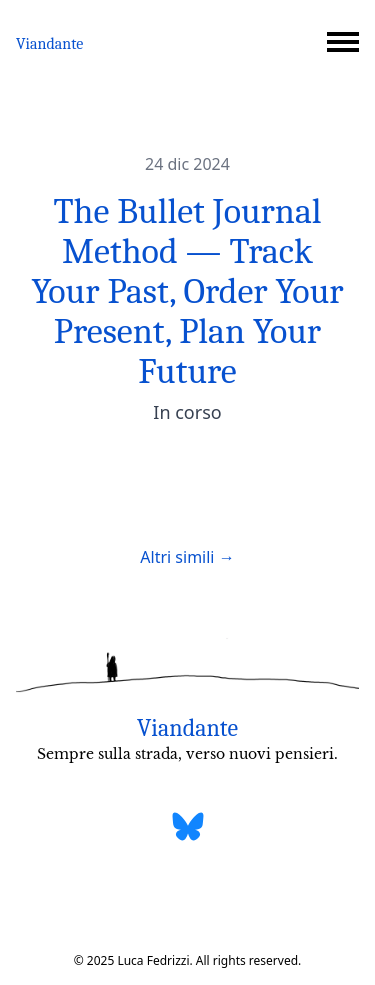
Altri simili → (187, 557)
